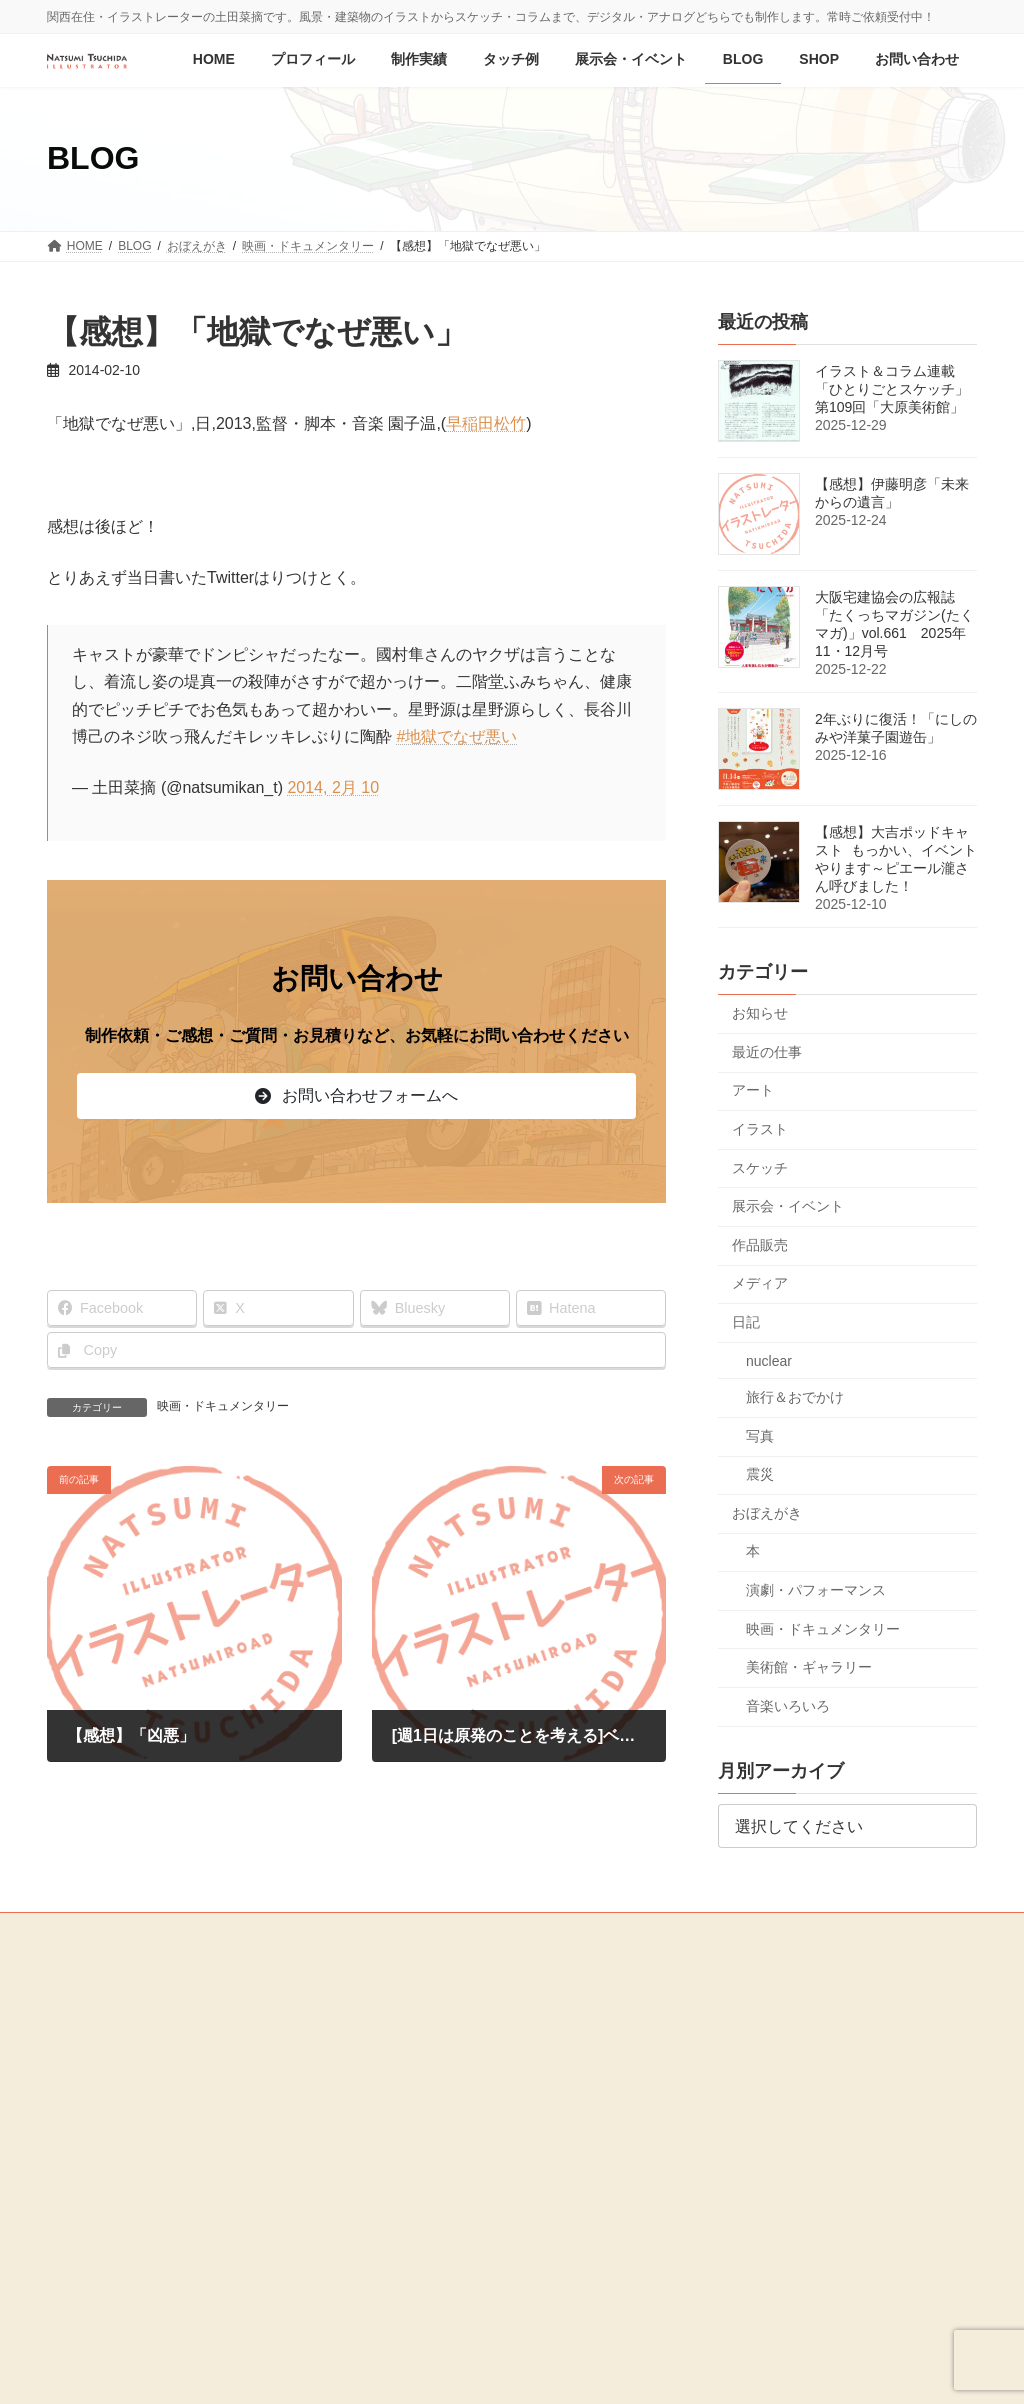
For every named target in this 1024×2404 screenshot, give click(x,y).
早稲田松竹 (486, 423)
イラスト (760, 1129)
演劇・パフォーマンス (816, 1590)
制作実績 (403, 1978)
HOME (77, 1977)
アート (753, 1090)
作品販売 (760, 1244)
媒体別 (409, 2047)
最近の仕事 (767, 1051)
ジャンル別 (421, 2012)
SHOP (76, 2110)
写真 (760, 1435)
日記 (746, 1322)
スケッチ (760, 1167)
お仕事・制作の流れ (433, 2117)
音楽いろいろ (788, 1706)
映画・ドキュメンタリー (223, 1406)
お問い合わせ (95, 2142)
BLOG (75, 2078)
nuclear (769, 1360)
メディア (760, 1283)
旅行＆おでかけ (795, 1397)
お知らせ (760, 1013)
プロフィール (95, 2009)
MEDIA (78, 2176)
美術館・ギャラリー (809, 1667)
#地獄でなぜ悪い (456, 736)
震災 (760, 1474)
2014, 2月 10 (333, 787)
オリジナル (421, 2082)
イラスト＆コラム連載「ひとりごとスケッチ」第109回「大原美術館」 (892, 389)
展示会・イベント (788, 1206)
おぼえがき (767, 1513)
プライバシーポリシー (119, 2209)
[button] (356, 1096)
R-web (685, 2370)
